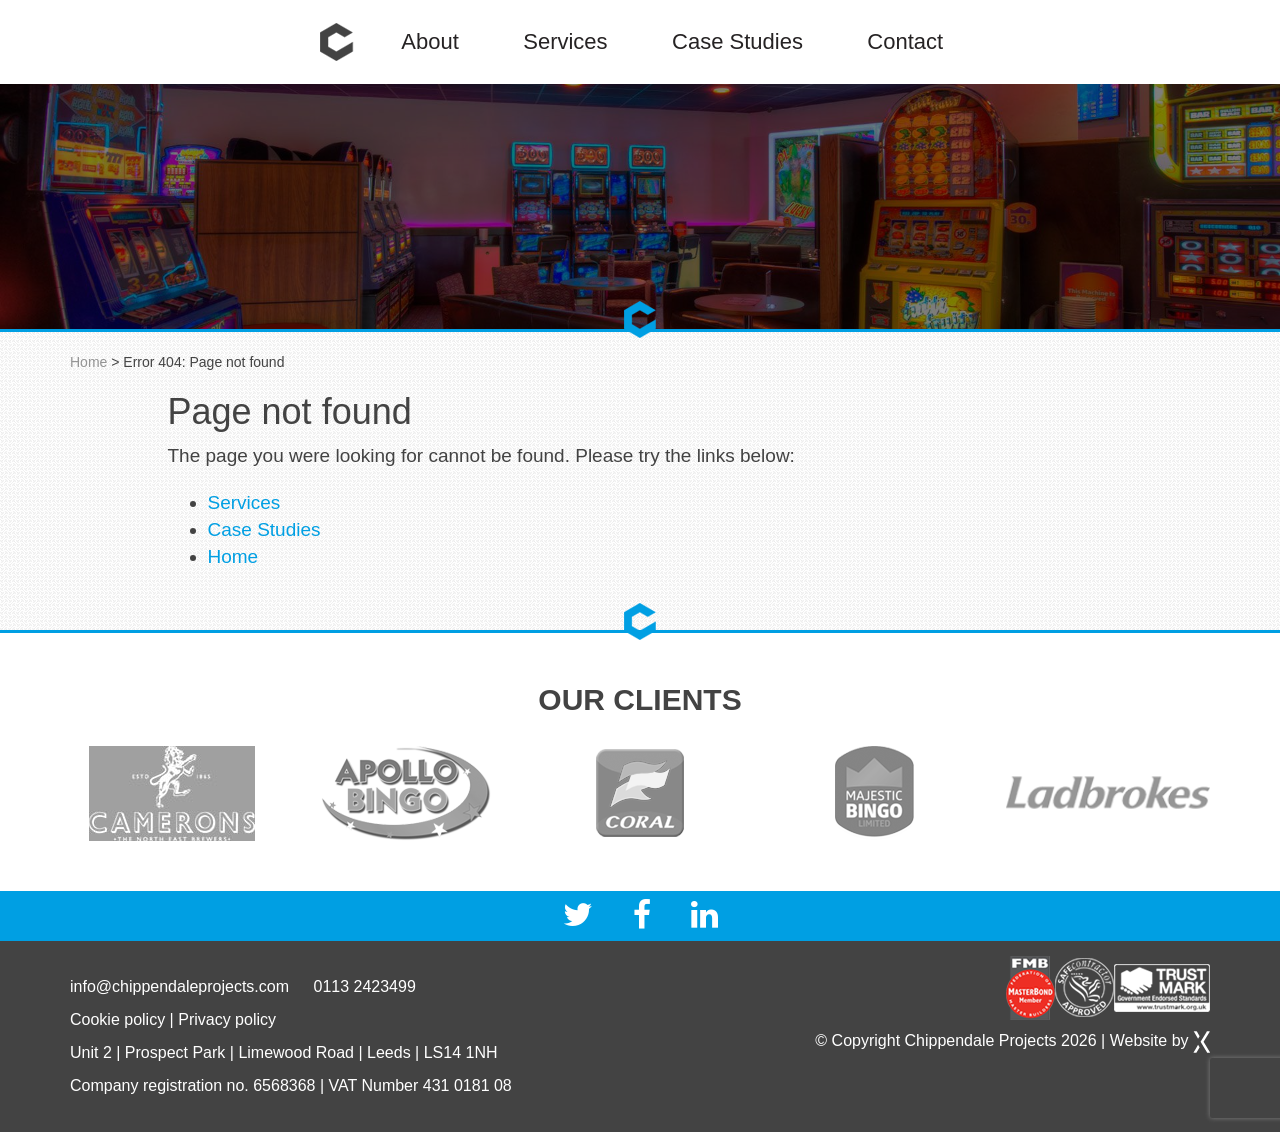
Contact (905, 41)
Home (337, 42)
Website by (1160, 1040)
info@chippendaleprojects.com (179, 986)
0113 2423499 (364, 986)
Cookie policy (117, 1019)
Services (565, 41)
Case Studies (737, 41)
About (430, 41)
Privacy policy (227, 1019)
